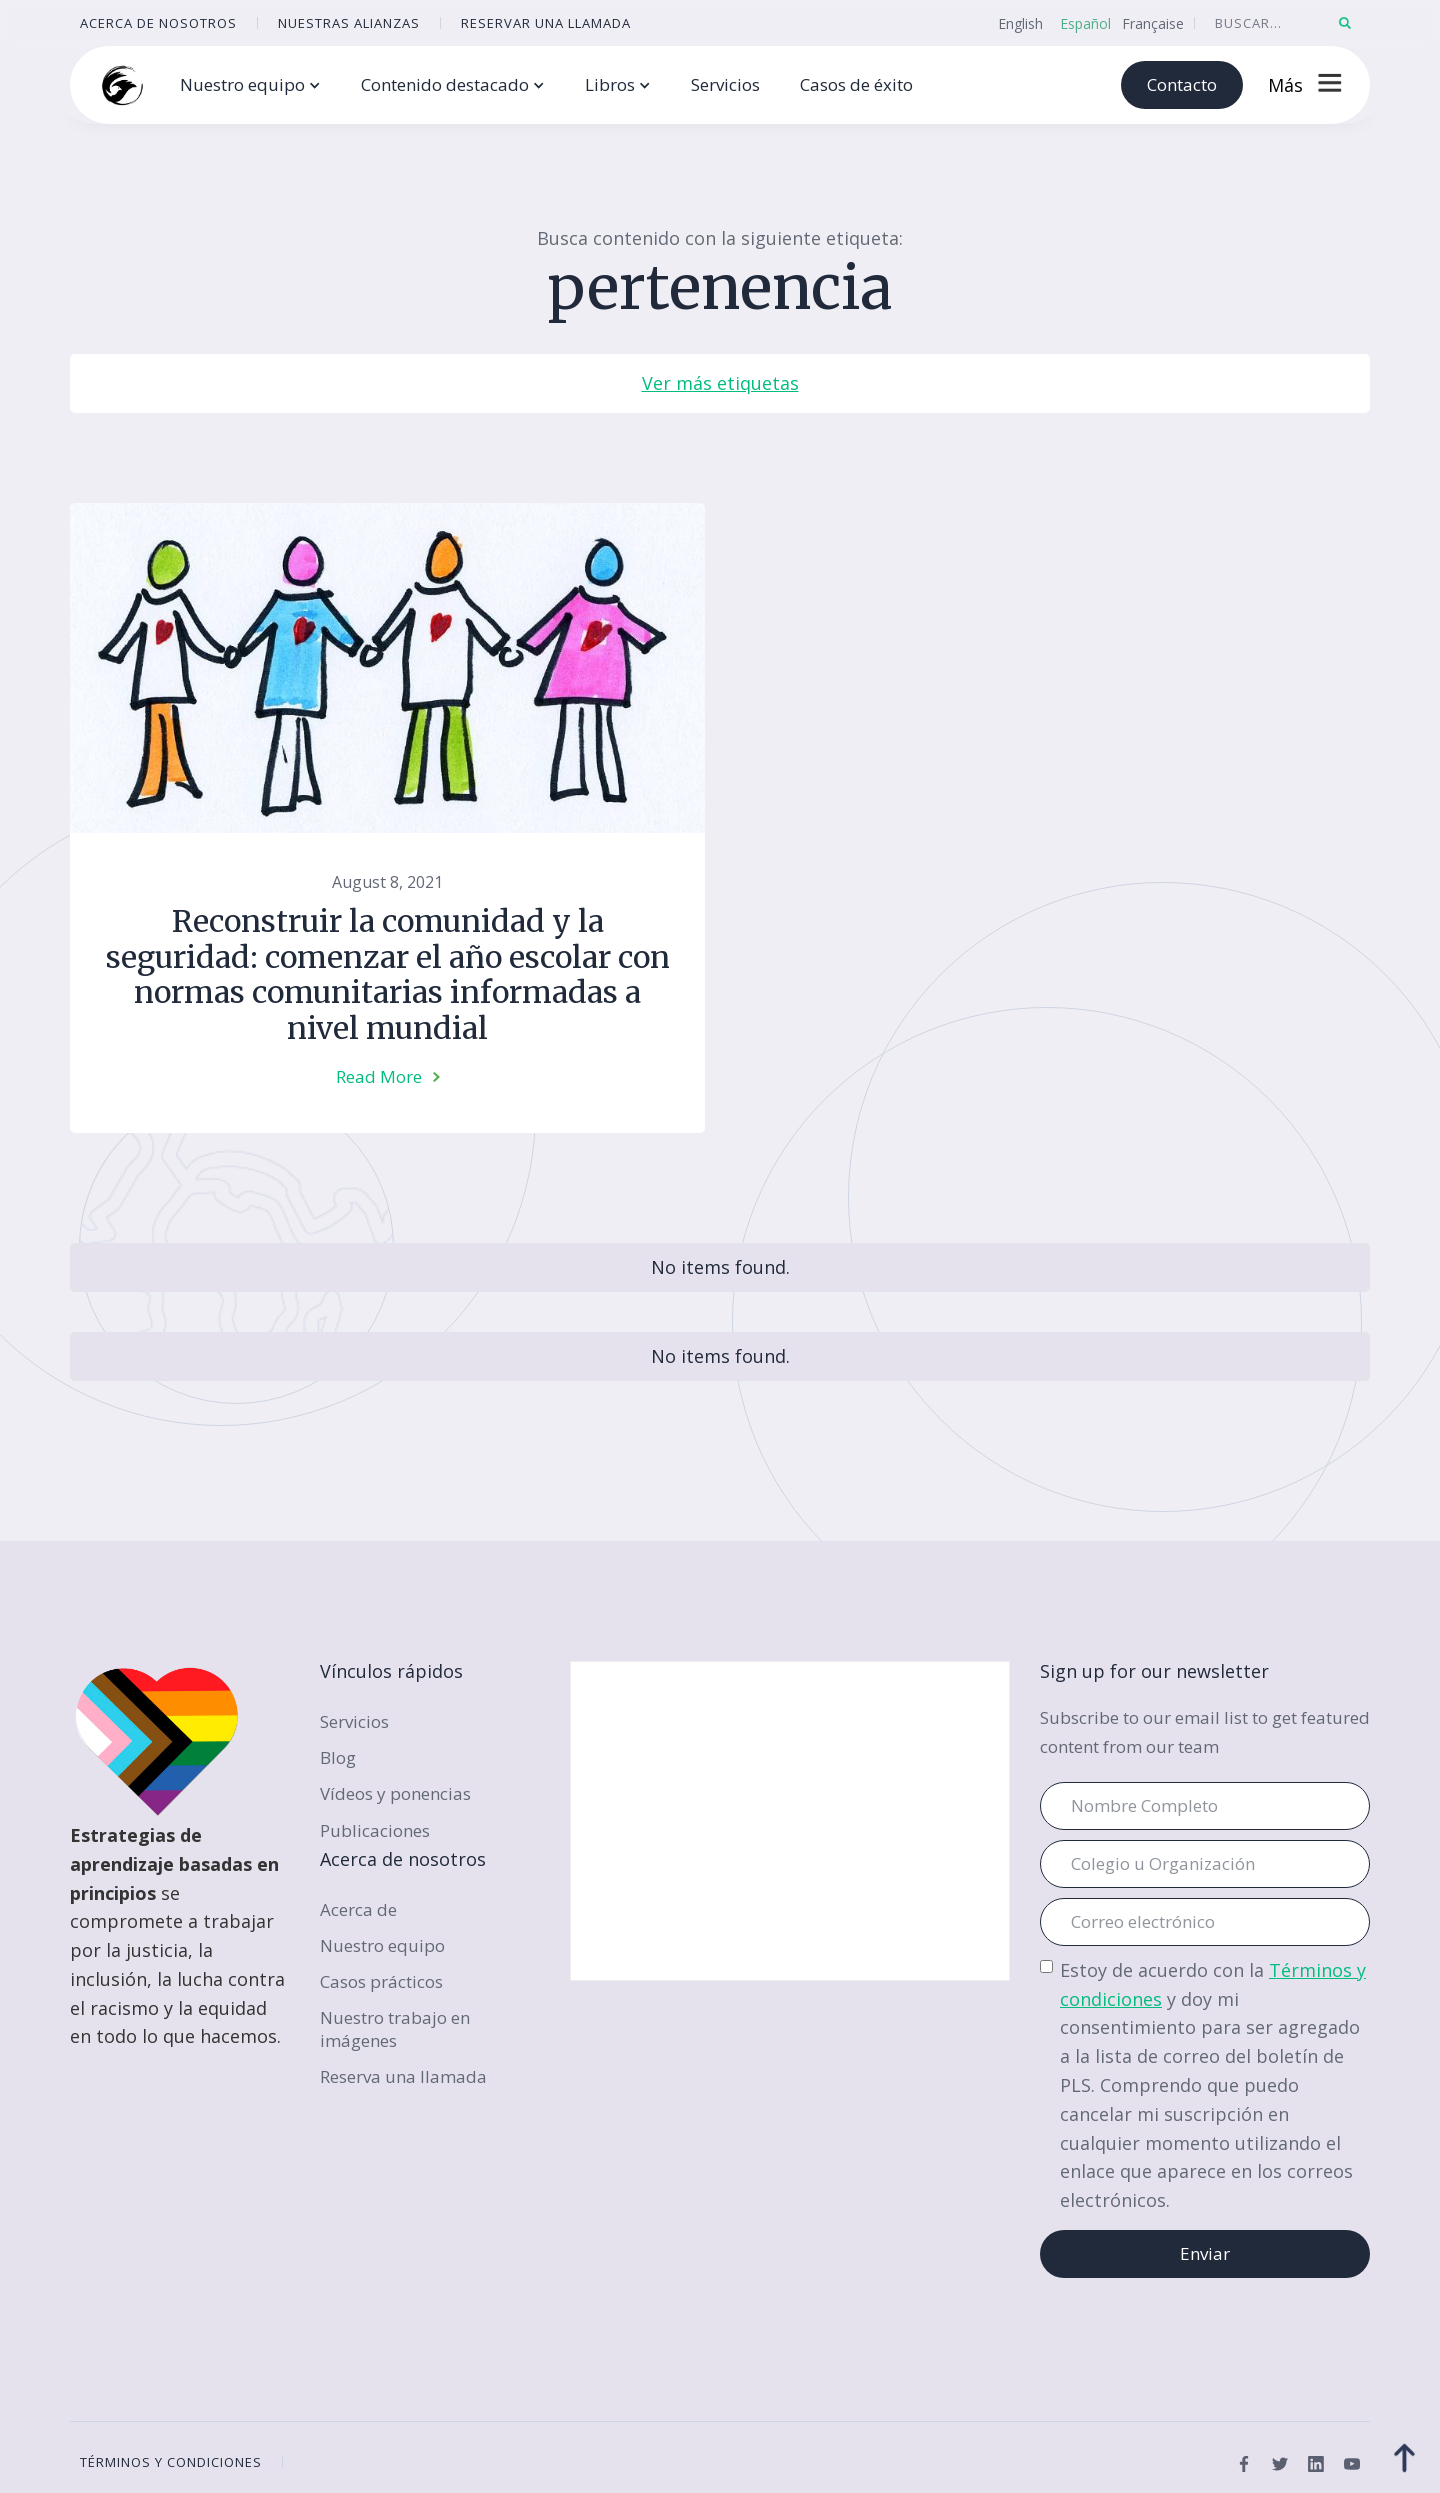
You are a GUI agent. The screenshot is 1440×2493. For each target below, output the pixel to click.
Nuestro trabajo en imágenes (395, 2028)
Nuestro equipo (382, 1945)
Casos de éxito (856, 84)
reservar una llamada (546, 23)
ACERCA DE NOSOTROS (158, 23)
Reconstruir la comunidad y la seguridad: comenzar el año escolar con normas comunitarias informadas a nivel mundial (388, 975)
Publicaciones (375, 1830)
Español (1085, 23)
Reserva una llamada (403, 2076)
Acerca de (358, 1909)
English (1020, 23)
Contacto (1182, 84)
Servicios (725, 84)
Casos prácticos (381, 1981)
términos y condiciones (171, 2462)
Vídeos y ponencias (395, 1793)
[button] (250, 85)
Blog (338, 1757)
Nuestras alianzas (349, 23)
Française (1153, 23)
